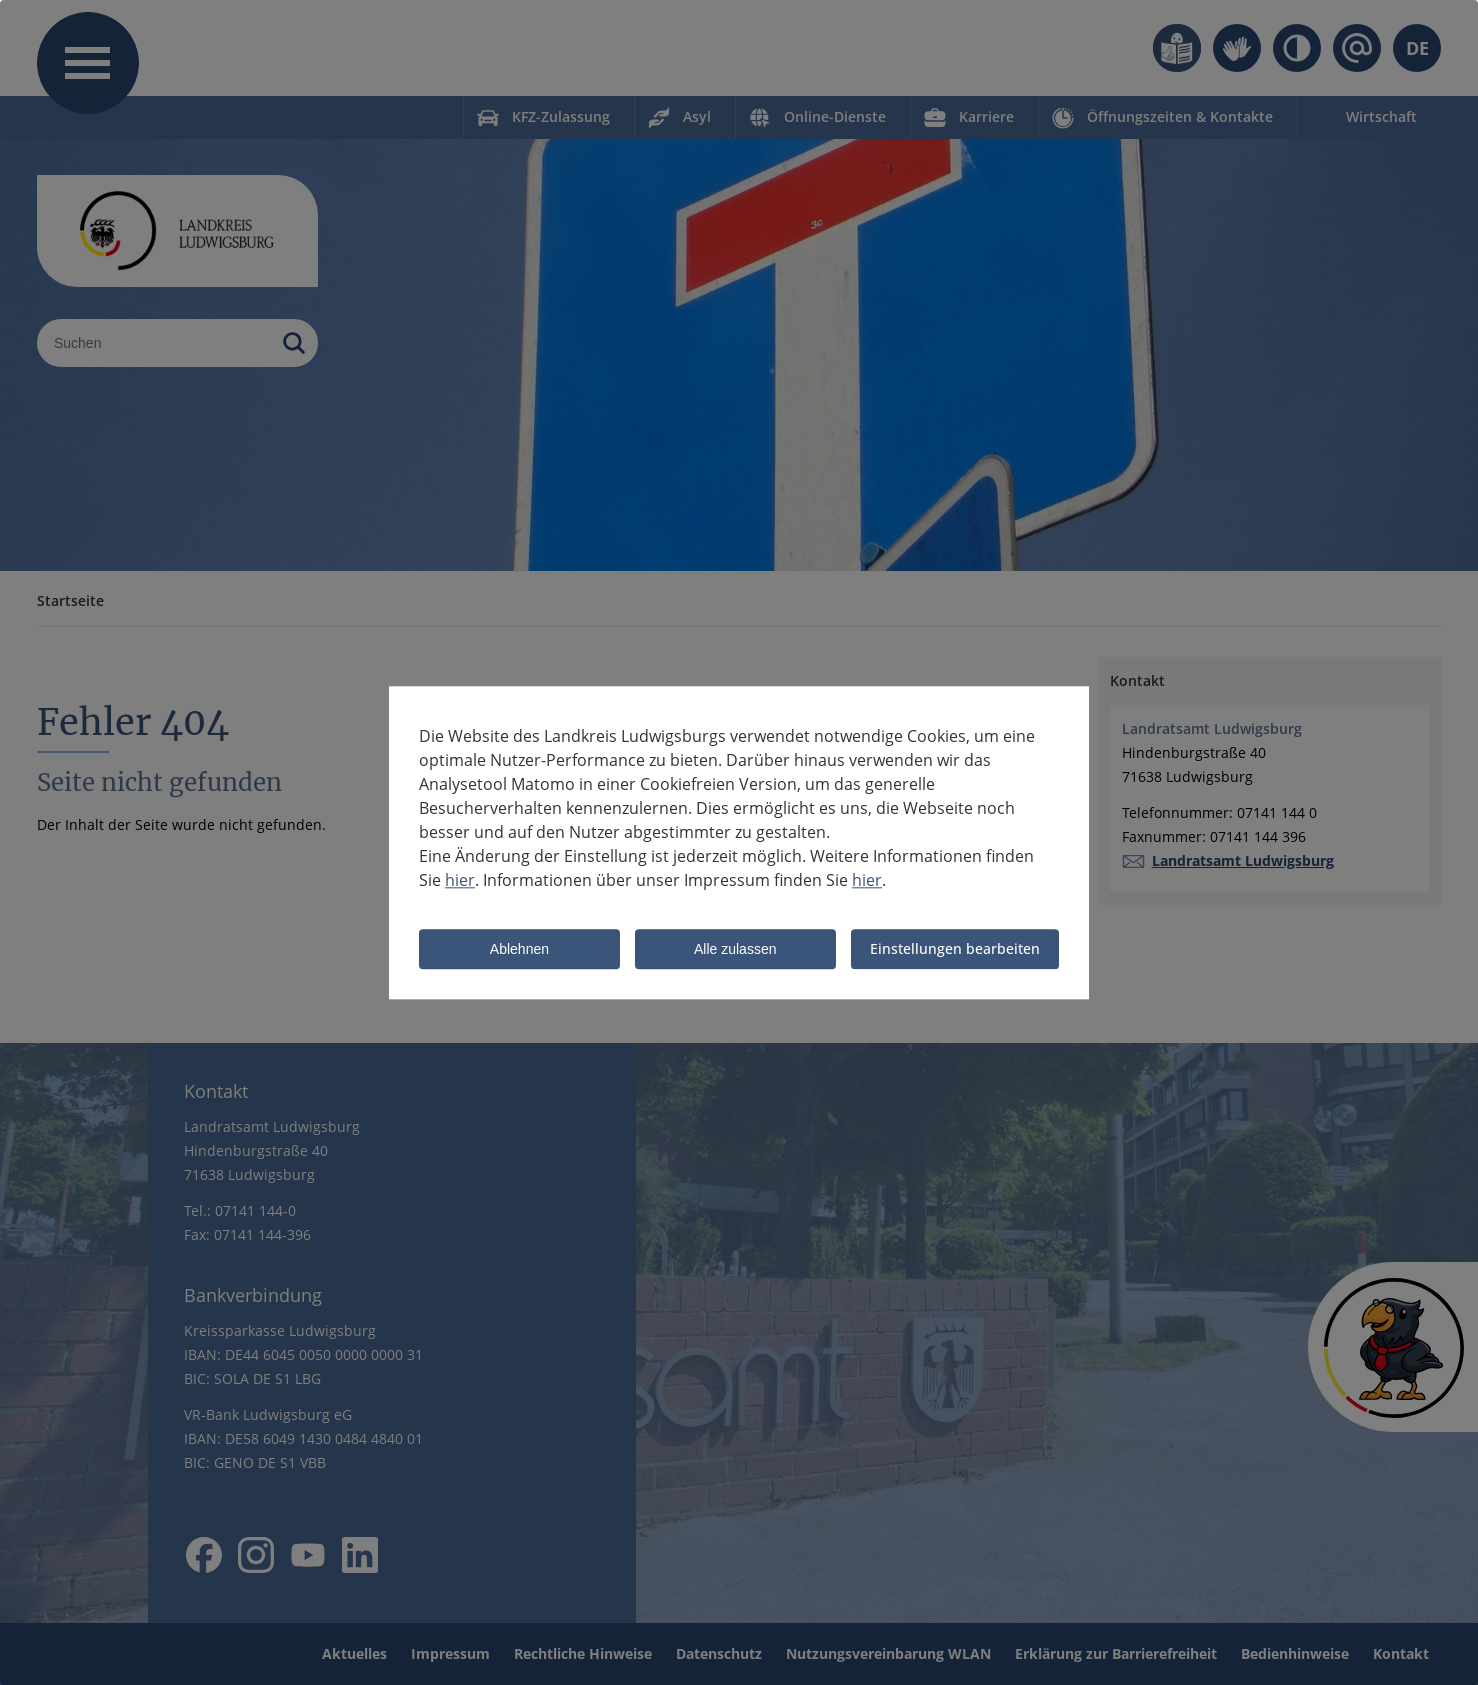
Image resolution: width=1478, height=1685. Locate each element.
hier (460, 880)
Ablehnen (519, 950)
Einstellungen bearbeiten (955, 948)
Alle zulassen (735, 950)
